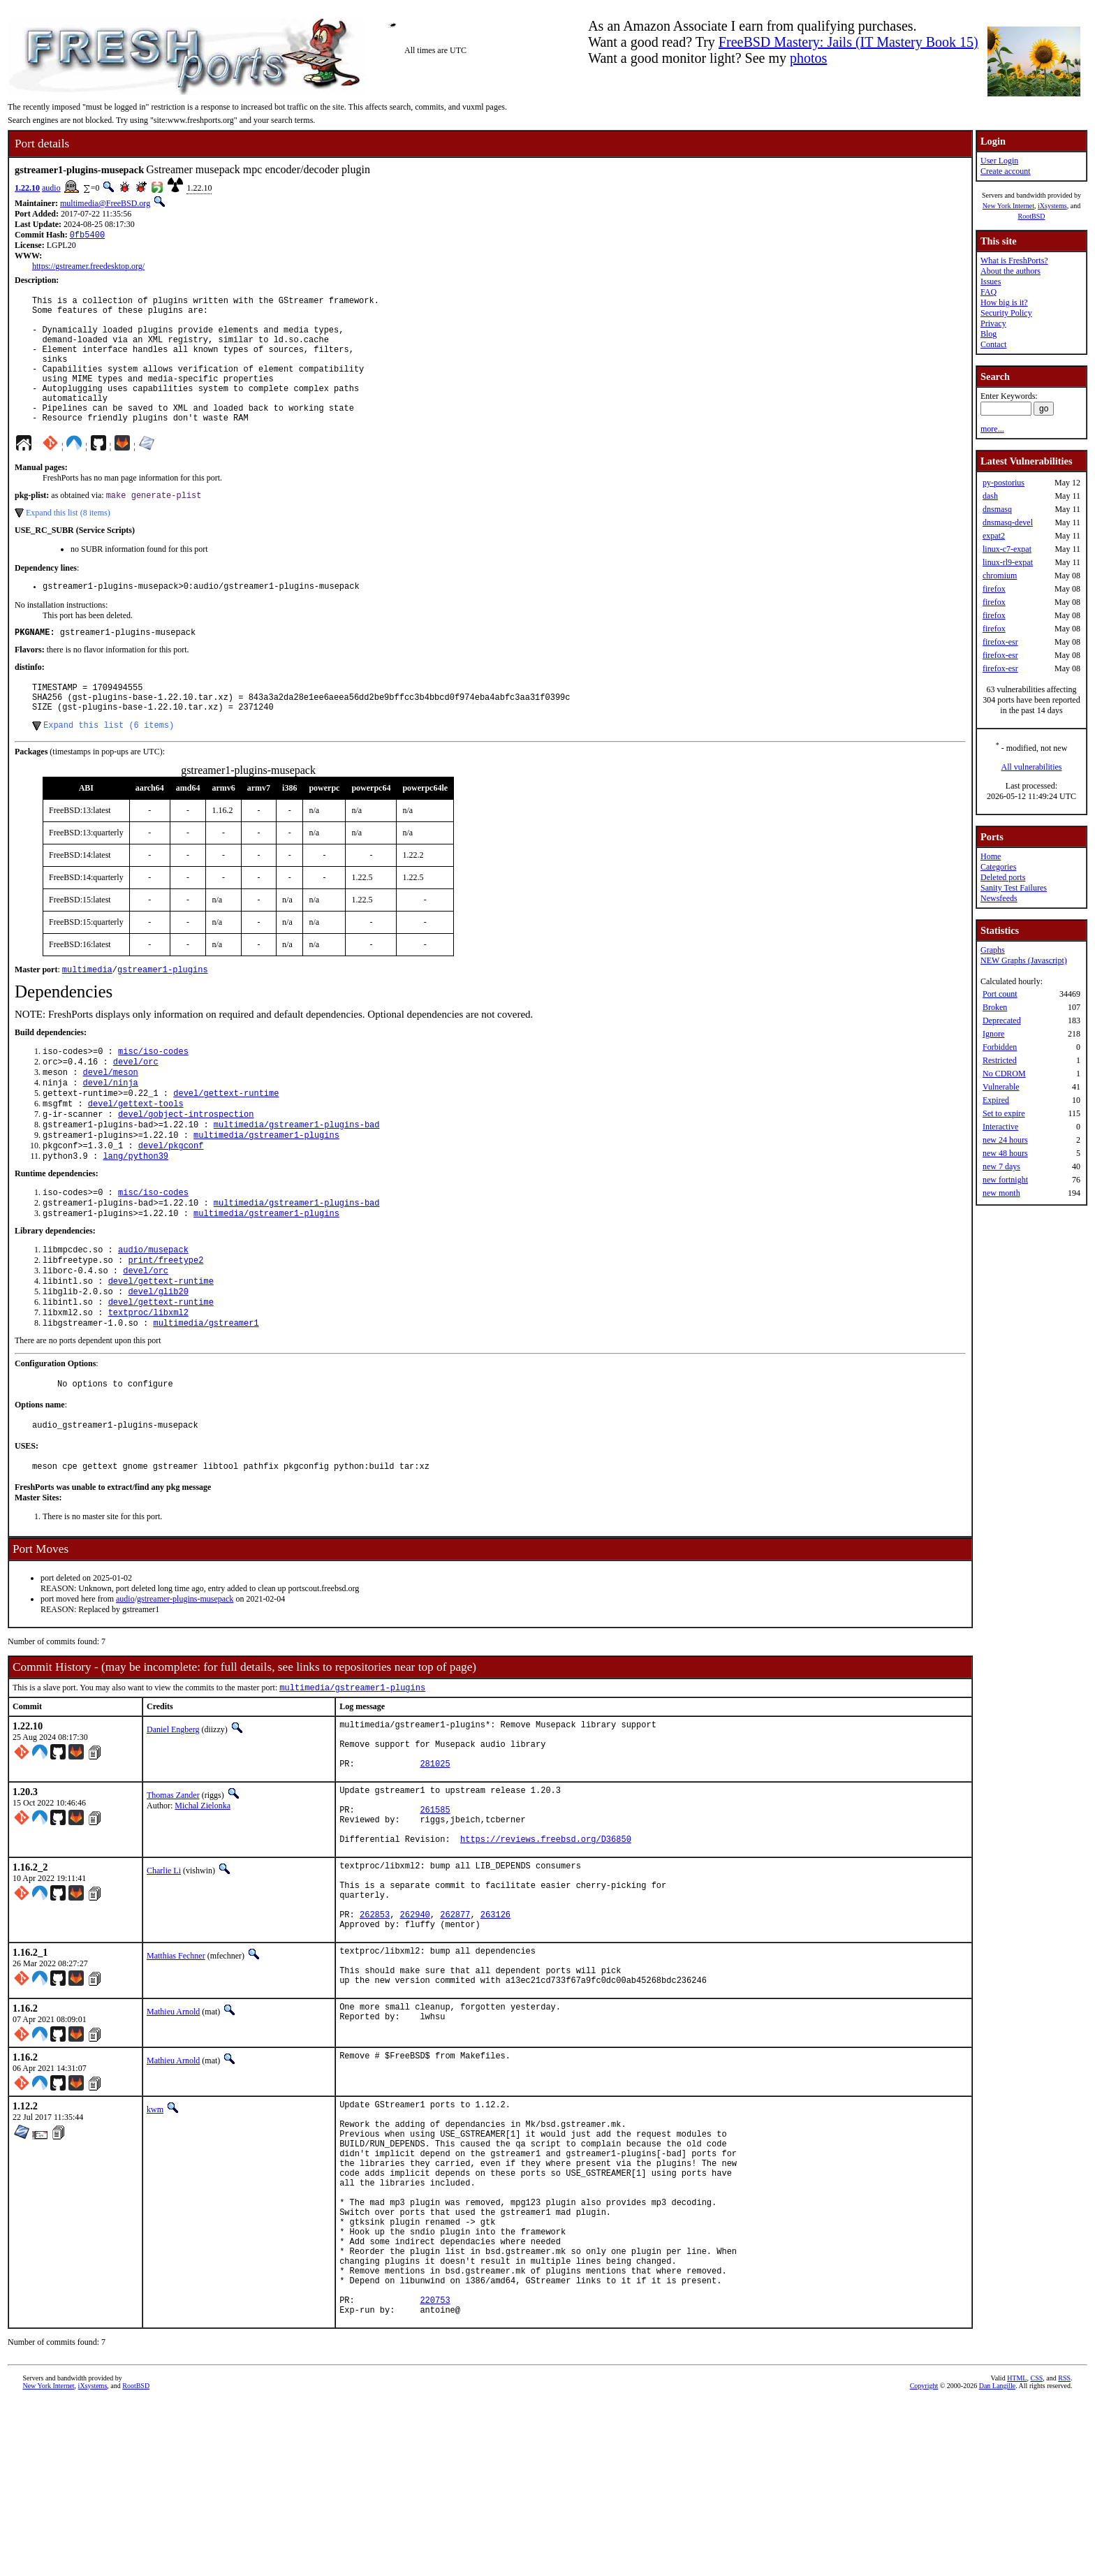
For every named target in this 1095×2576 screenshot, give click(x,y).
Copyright (924, 2560)
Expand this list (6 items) (108, 767)
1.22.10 (27, 188)
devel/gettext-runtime (226, 1144)
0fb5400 (87, 236)
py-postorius (1003, 483)
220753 (435, 2472)
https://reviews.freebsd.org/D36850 (545, 1944)
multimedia (87, 1013)
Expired (996, 1100)
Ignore (993, 1034)
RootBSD (1031, 216)
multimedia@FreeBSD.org (105, 203)
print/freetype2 (165, 1326)
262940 (415, 2032)
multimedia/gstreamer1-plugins (266, 1191)
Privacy (993, 323)
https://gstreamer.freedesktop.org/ (88, 267)
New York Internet (1008, 206)
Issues (990, 281)
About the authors (1010, 271)
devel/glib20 (158, 1362)
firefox (994, 589)
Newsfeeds (998, 898)
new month (1001, 1193)
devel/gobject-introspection (185, 1167)
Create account (1005, 171)
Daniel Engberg (173, 1812)
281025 (435, 1856)
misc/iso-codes (153, 1096)
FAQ (988, 292)
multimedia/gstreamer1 (205, 1397)
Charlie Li (164, 1976)
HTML (1017, 2552)
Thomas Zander (173, 1888)
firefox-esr (1000, 642)
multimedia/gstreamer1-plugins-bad (297, 1179)
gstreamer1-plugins (162, 1013)
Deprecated (1002, 1020)
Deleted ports (1002, 877)
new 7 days (1001, 1166)
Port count (1000, 994)
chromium (1000, 575)
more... (992, 429)
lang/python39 (135, 1215)
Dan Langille (997, 2560)
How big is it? (1004, 302)
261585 (435, 1909)
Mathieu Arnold (173, 2140)
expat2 (994, 536)
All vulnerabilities (1031, 767)
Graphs (992, 950)
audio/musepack (153, 1314)
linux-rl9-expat (1008, 562)
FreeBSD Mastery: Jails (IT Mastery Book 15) (848, 42)
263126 (495, 2032)
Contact (993, 344)
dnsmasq (997, 509)
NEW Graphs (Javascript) (1023, 960)
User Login (999, 161)
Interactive (1000, 1127)
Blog (988, 334)
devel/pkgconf (171, 1203)
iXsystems (1052, 206)
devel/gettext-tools (136, 1156)
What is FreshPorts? (1014, 260)
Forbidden (1000, 1047)
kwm (155, 2238)
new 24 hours (1005, 1140)
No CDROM (1004, 1073)
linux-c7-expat (1007, 549)
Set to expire (1004, 1113)
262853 (375, 2032)
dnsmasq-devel (1008, 522)
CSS (1036, 2552)
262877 (455, 2032)
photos (808, 58)
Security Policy (1006, 313)
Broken (995, 1007)
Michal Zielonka (202, 1898)
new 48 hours (1005, 1153)
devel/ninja (110, 1132)
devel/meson (110, 1120)
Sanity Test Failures (1013, 888)
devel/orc (136, 1108)
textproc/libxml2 (148, 1385)
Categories (998, 867)
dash (990, 496)
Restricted (1000, 1060)
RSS (1064, 2552)
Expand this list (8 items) (68, 543)
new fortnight (1005, 1180)
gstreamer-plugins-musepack (185, 1680)
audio (51, 188)
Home (990, 856)
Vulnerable (1001, 1087)
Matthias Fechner (176, 2076)
